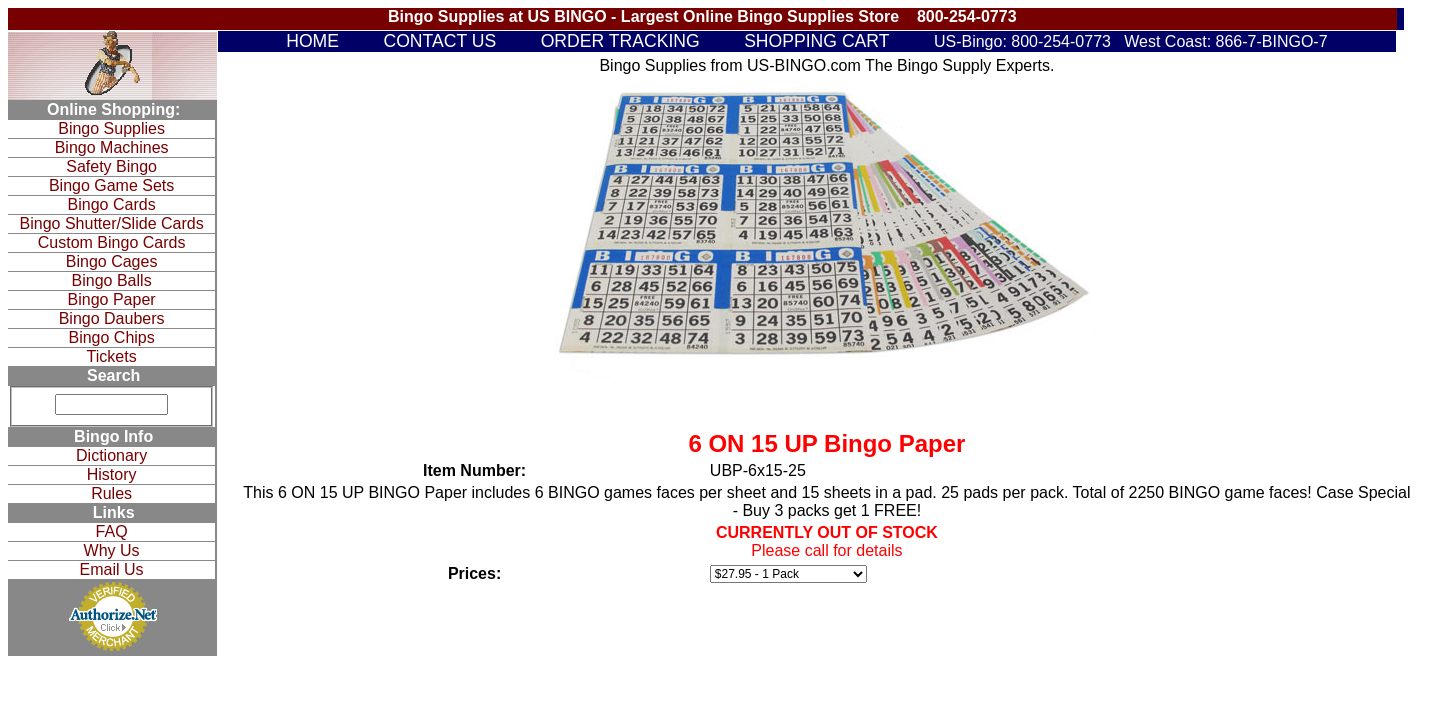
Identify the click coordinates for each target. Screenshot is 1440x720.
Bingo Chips (111, 337)
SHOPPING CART (816, 41)
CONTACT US (439, 41)
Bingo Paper (112, 299)
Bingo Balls (112, 280)
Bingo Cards (112, 204)
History (112, 474)
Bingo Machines (112, 147)
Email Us (112, 569)
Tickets (112, 356)
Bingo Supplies (111, 128)
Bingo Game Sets (111, 185)
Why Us (112, 550)
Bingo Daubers (112, 318)
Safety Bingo (111, 166)
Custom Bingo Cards (112, 242)
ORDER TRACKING (620, 41)
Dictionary (111, 455)
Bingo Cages (112, 261)
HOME (312, 41)
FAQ (112, 531)
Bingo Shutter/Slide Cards (112, 223)
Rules (111, 493)
